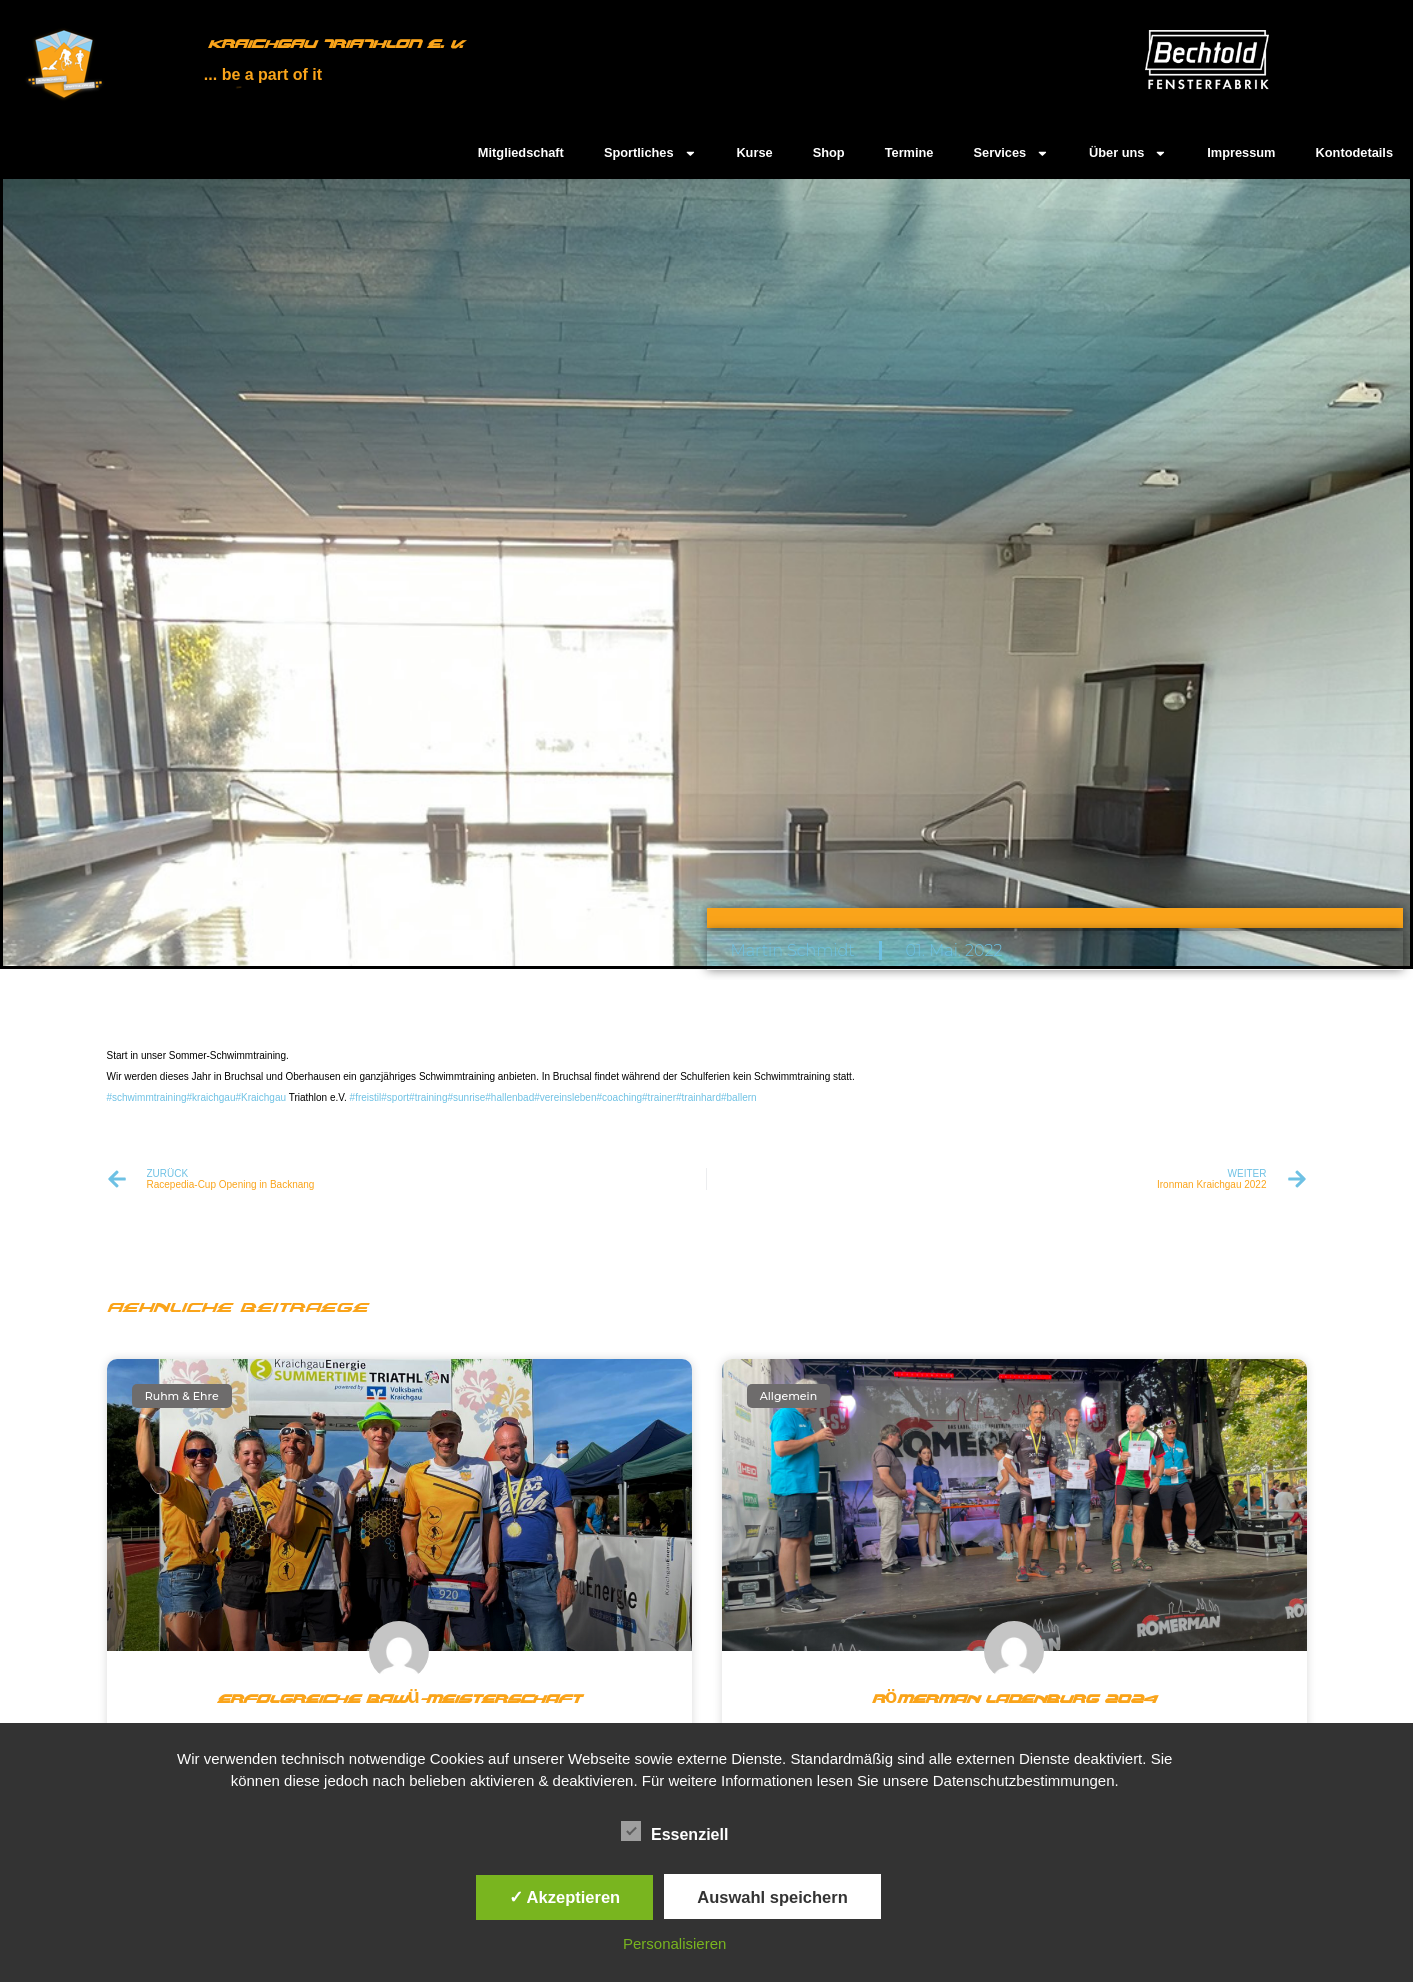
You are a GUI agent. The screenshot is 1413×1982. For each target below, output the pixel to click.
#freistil (366, 1097)
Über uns (1128, 153)
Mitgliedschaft (521, 152)
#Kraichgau (260, 1097)
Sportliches (650, 153)
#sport (395, 1097)
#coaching (619, 1097)
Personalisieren (674, 1943)
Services (1011, 153)
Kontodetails (1355, 152)
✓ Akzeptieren (565, 1897)
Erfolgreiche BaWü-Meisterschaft (398, 1700)
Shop (829, 152)
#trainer (659, 1097)
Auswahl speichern (772, 1897)
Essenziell (674, 1832)
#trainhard (698, 1097)
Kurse (754, 152)
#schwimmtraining (147, 1097)
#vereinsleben (565, 1097)
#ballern (739, 1097)
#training (428, 1097)
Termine (909, 152)
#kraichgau (211, 1097)
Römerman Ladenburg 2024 (1014, 1700)
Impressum (1241, 152)
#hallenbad (509, 1097)
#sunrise (466, 1097)
